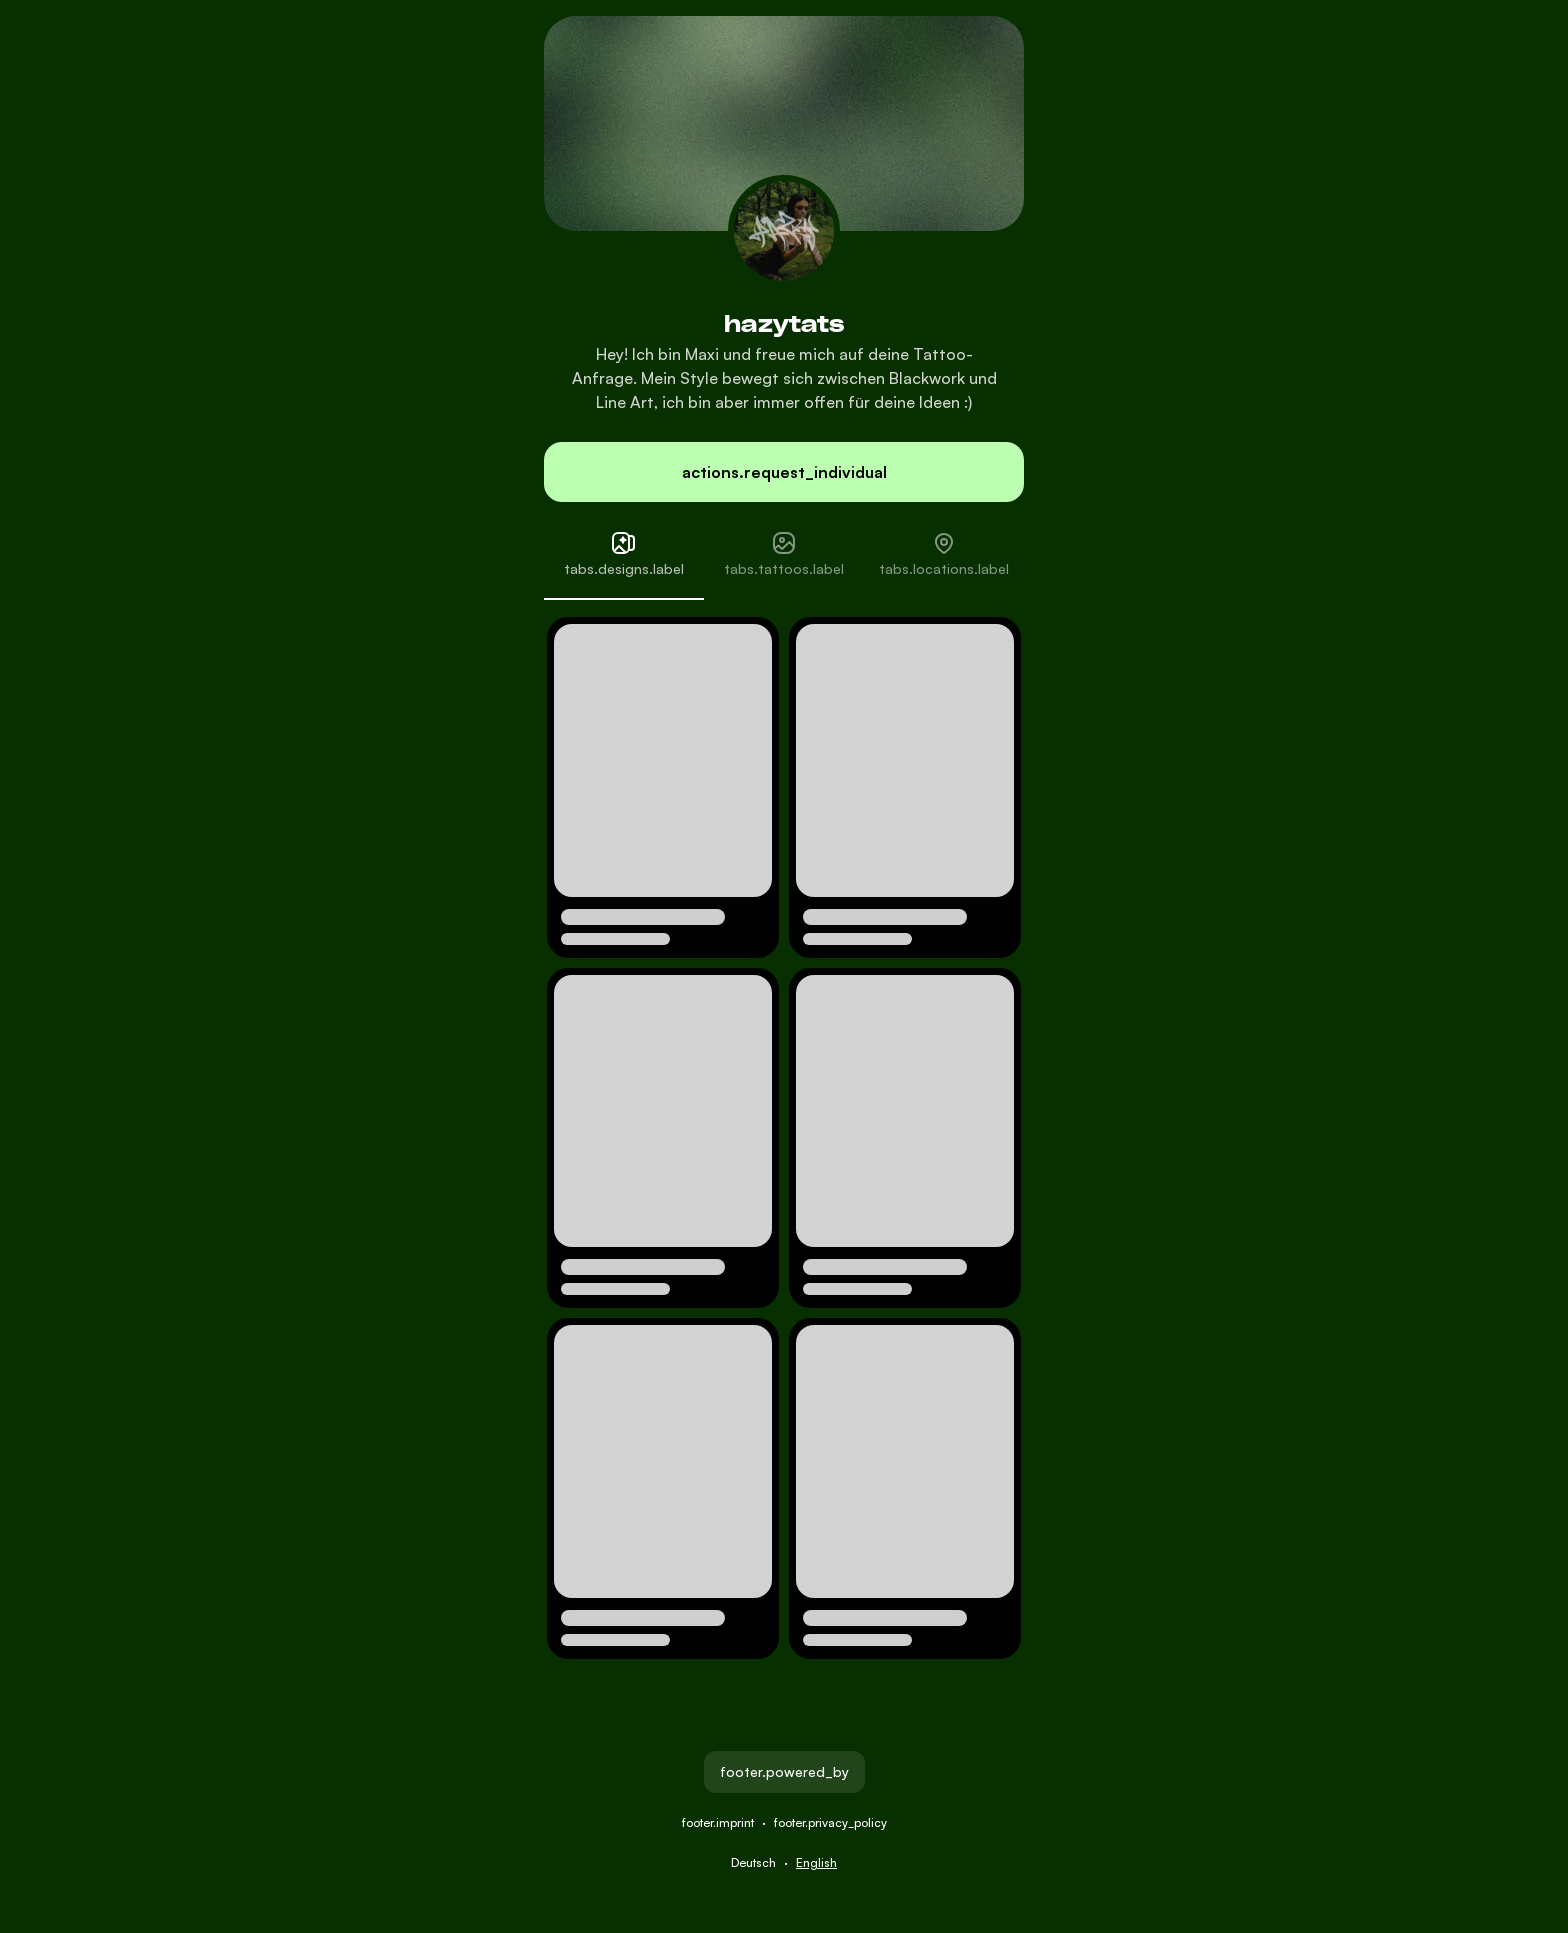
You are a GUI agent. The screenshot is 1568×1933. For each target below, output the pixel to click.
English (816, 1862)
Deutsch (753, 1862)
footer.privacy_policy (830, 1822)
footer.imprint (718, 1822)
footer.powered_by (784, 1771)
